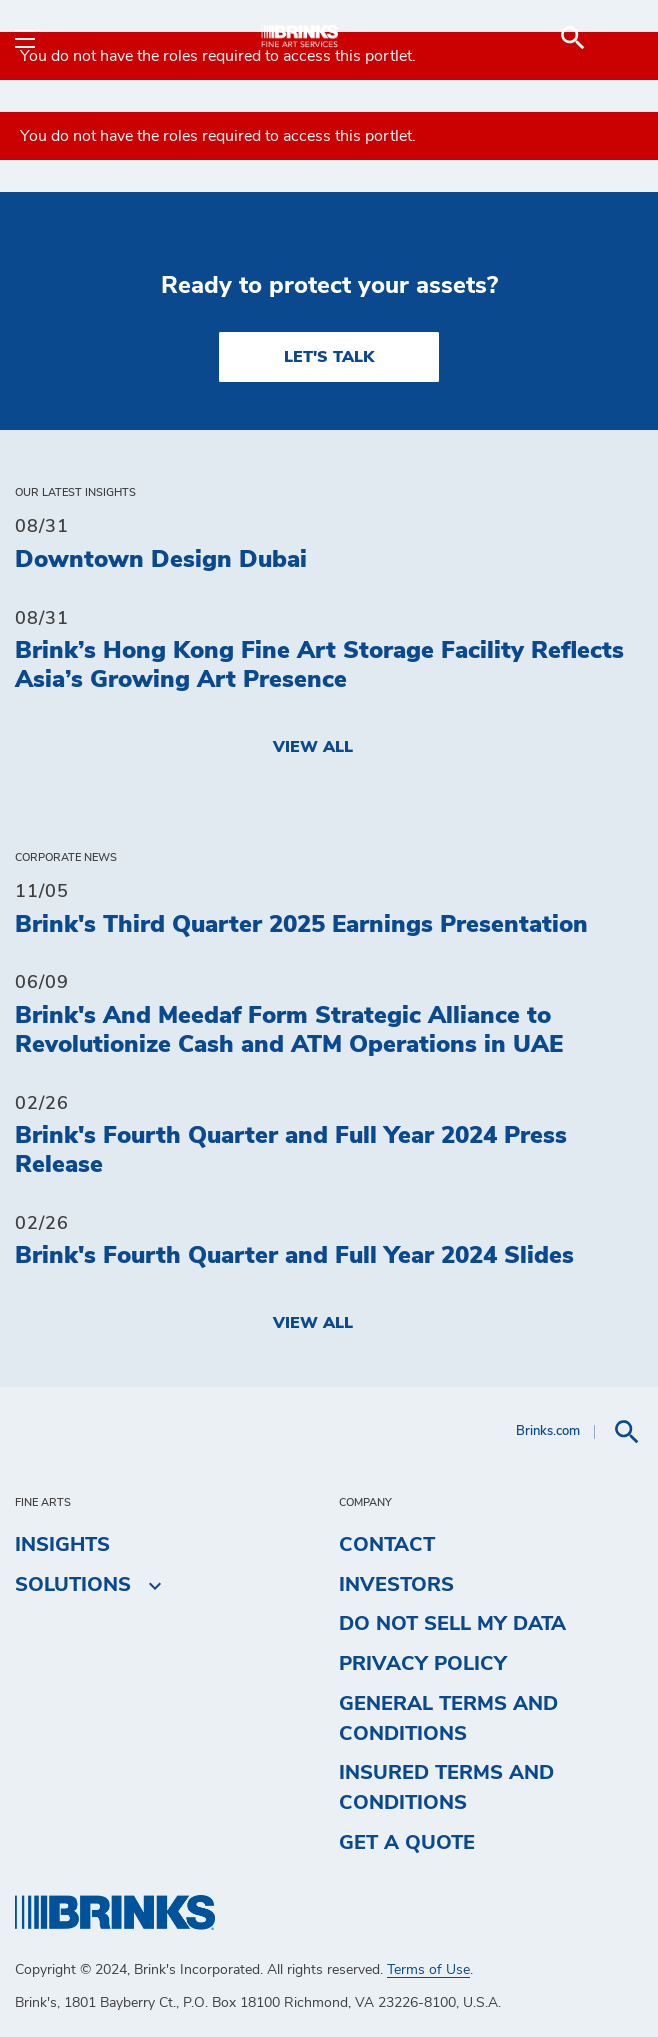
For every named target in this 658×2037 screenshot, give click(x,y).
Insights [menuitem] (62, 1545)
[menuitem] (619, 38)
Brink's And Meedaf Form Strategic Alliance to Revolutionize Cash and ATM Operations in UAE (289, 1030)
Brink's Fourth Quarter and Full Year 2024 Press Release (291, 1150)
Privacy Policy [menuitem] (423, 1664)
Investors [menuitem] (396, 1585)
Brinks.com (548, 1431)
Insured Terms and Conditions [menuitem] (446, 1788)
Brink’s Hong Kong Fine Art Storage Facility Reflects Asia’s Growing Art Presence (319, 665)
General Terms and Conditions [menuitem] (448, 1719)
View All (313, 747)
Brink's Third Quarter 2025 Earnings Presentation (301, 925)
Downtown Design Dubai (161, 560)
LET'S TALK (329, 357)
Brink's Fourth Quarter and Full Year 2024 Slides (294, 1256)
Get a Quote (407, 1843)
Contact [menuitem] (387, 1545)
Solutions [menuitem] (73, 1585)
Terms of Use (428, 1970)
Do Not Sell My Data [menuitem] (452, 1624)
